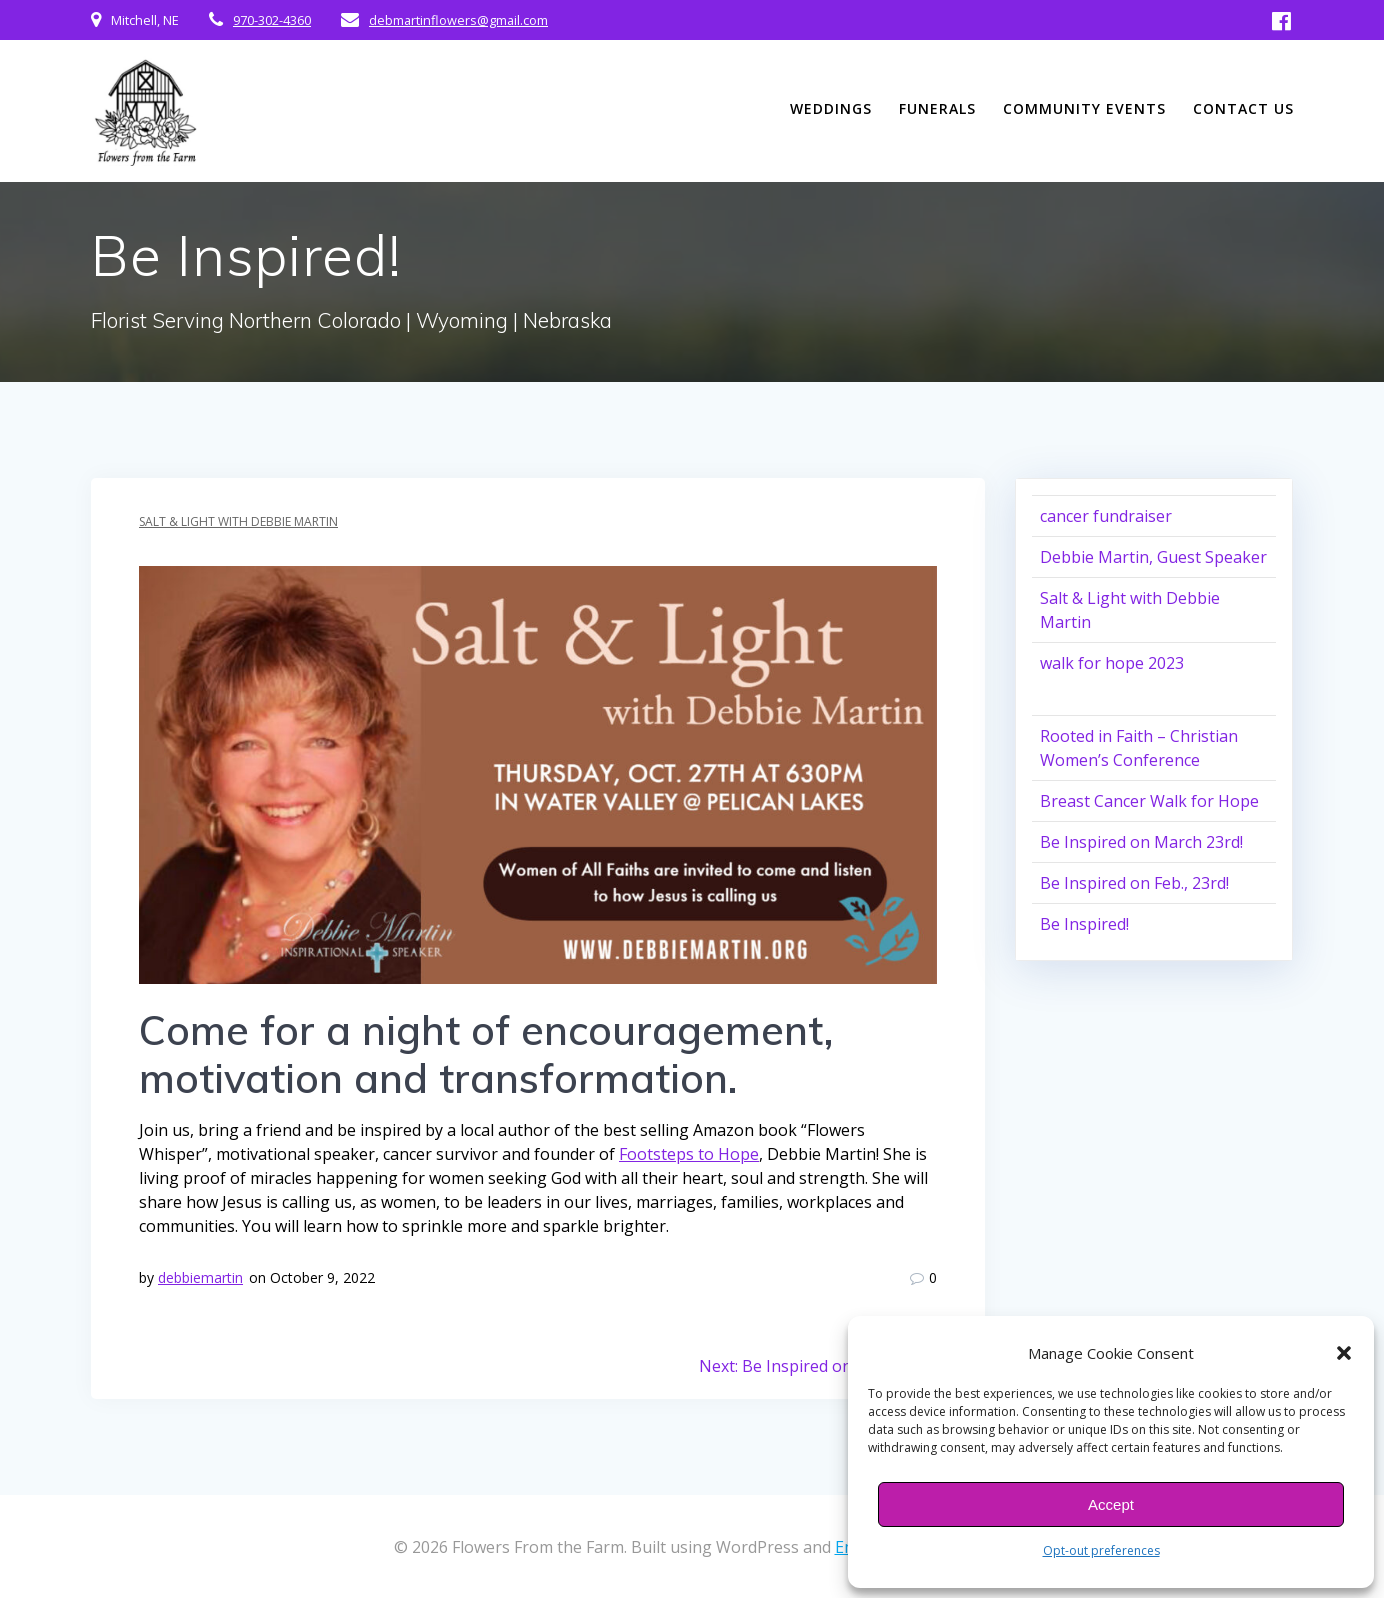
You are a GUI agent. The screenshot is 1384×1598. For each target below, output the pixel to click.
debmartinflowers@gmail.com (458, 20)
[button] (1344, 1353)
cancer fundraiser (1106, 516)
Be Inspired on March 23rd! (1141, 842)
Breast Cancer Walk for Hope (1149, 801)
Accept (1111, 1504)
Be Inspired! (1084, 924)
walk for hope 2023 (1112, 663)
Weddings (831, 108)
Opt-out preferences (1101, 1550)
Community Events (1084, 108)
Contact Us (1243, 108)
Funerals (937, 108)
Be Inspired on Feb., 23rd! (1134, 883)
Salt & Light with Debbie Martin (238, 521)
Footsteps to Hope (689, 1154)
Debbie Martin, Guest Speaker (1153, 557)
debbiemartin (200, 1277)
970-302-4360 (272, 20)
